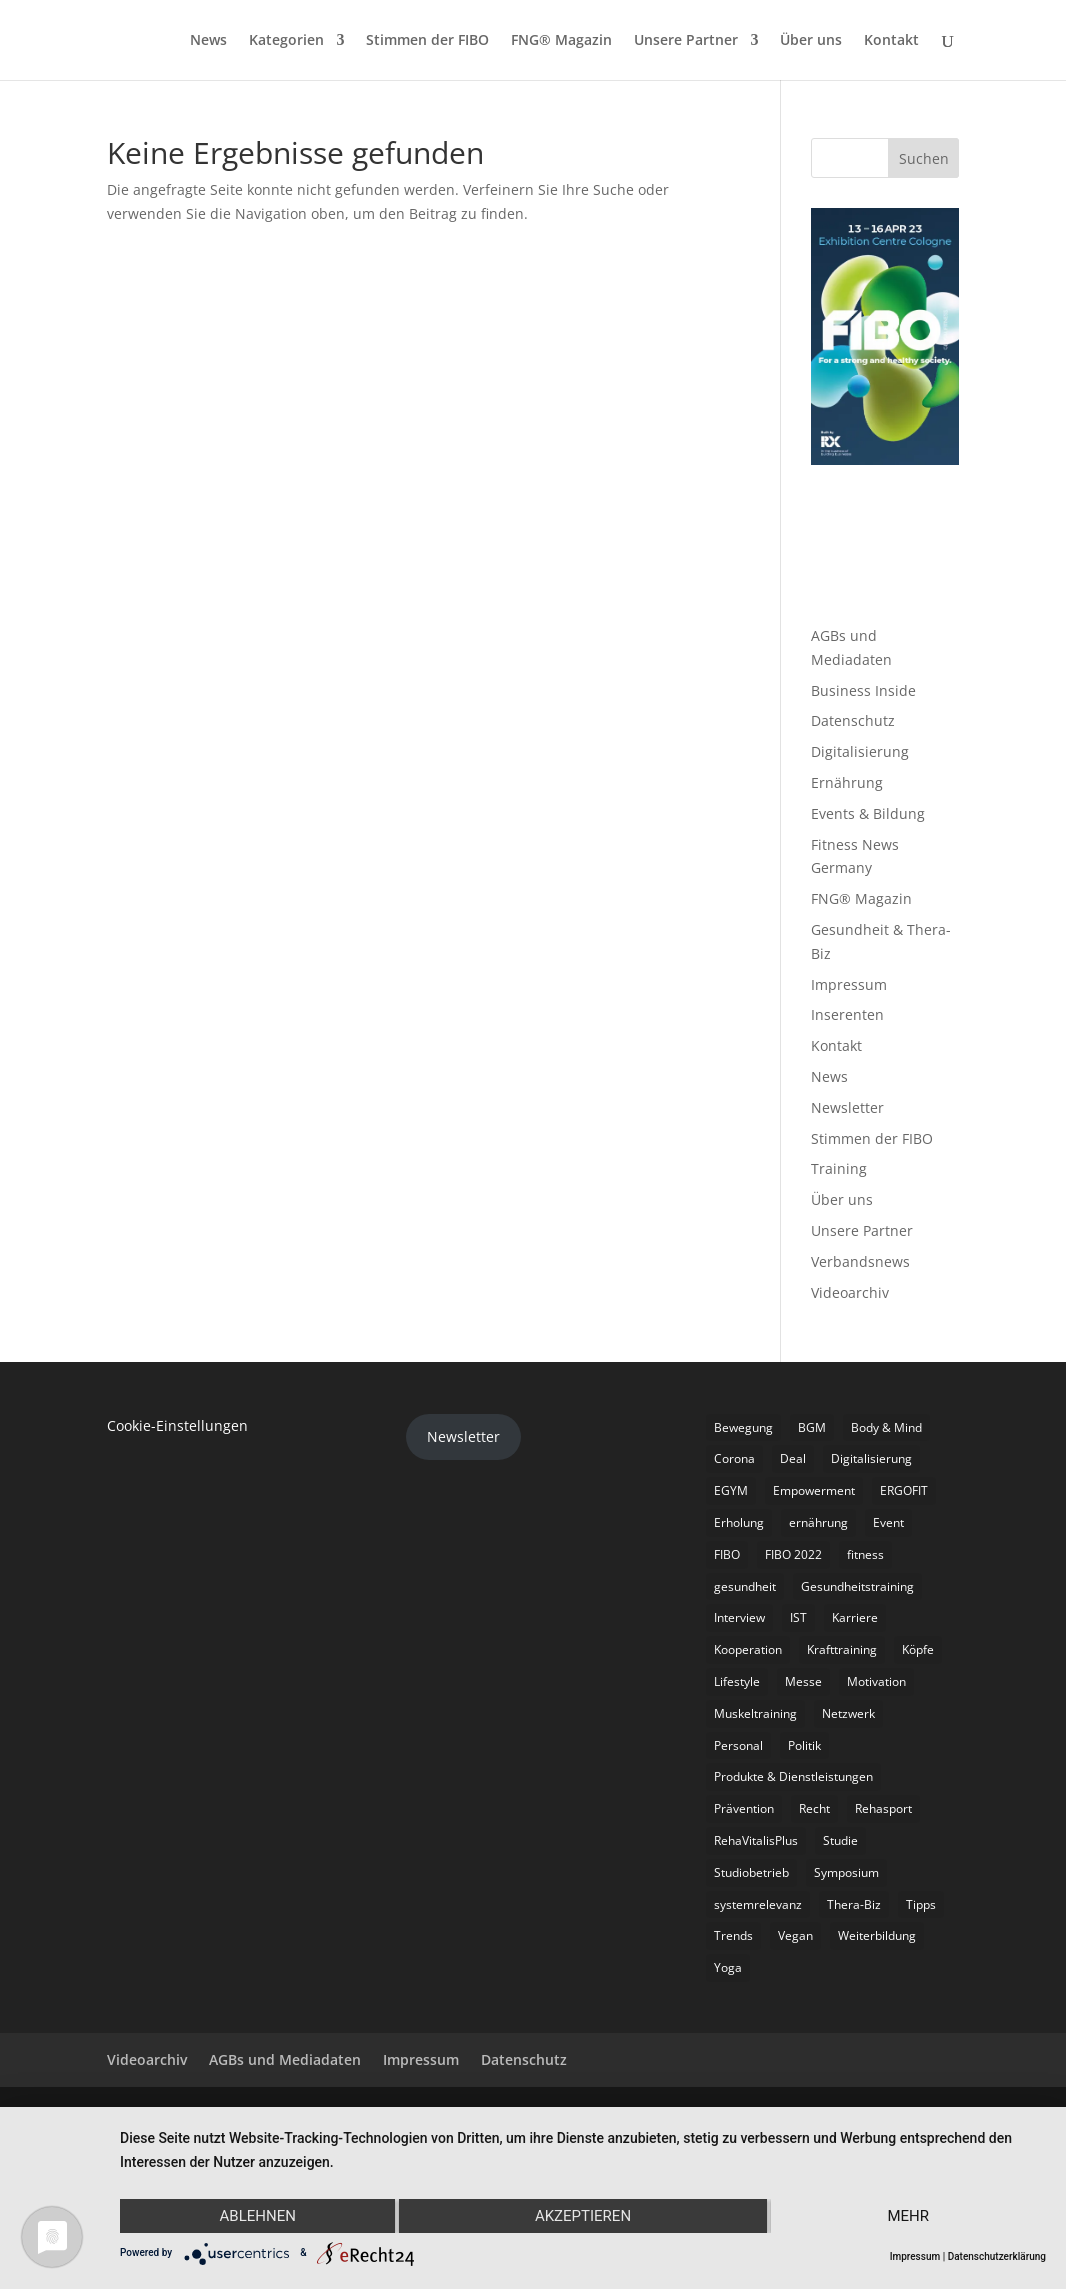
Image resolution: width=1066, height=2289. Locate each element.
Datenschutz (853, 720)
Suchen (924, 158)
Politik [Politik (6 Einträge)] (804, 1745)
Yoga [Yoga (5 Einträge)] (728, 1967)
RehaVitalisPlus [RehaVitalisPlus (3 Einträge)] (756, 1840)
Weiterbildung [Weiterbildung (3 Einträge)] (877, 1935)
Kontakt (891, 41)
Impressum (849, 984)
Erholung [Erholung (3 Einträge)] (739, 1522)
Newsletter (847, 1107)
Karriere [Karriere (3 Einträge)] (855, 1617)
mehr (909, 2216)
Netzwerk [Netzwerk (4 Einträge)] (848, 1713)
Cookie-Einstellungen (177, 1425)
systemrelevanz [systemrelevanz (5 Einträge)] (758, 1904)
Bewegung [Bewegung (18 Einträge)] (743, 1427)
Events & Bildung (868, 813)
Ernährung (847, 782)
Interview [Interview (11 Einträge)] (739, 1617)
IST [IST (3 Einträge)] (798, 1617)
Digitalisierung (860, 751)
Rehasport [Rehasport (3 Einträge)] (883, 1808)
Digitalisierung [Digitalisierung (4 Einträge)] (871, 1458)
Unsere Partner (686, 41)
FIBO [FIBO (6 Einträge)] (727, 1554)
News (208, 41)
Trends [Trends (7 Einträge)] (733, 1935)
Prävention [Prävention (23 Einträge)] (744, 1808)
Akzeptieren (583, 2216)
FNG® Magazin (561, 41)
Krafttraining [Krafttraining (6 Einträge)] (842, 1649)
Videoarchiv (850, 1292)
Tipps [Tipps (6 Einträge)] (921, 1904)
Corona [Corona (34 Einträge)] (734, 1458)
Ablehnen (258, 2216)
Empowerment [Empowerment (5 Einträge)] (814, 1490)
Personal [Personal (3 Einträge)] (738, 1745)
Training (839, 1168)
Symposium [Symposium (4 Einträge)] (846, 1872)
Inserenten (847, 1014)
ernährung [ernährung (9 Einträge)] (818, 1522)
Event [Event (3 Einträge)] (888, 1522)
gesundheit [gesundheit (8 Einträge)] (745, 1586)
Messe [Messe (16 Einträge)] (803, 1681)
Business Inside (863, 690)
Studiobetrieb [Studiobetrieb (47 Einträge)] (751, 1872)
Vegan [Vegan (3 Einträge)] (795, 1935)
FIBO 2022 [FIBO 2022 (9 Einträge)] (793, 1554)
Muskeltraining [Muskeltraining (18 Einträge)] (755, 1713)
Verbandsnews (860, 1261)
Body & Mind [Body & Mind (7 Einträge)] (886, 1427)
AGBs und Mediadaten (285, 2059)
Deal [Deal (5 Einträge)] (793, 1458)
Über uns (811, 41)
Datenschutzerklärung (997, 2256)
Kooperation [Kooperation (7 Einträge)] (748, 1649)
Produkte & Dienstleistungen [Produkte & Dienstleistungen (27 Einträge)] (793, 1776)
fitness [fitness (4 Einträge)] (865, 1554)
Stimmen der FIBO (427, 41)
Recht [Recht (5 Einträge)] (814, 1808)
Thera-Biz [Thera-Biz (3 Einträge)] (854, 1904)
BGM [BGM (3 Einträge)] (812, 1427)
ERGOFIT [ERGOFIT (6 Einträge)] (904, 1490)
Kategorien (286, 41)
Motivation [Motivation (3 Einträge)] (876, 1681)
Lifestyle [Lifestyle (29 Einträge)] (737, 1681)
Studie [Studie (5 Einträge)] (840, 1840)
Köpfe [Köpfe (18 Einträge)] (918, 1649)
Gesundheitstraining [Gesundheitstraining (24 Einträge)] (857, 1586)
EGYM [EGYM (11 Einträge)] (731, 1490)
